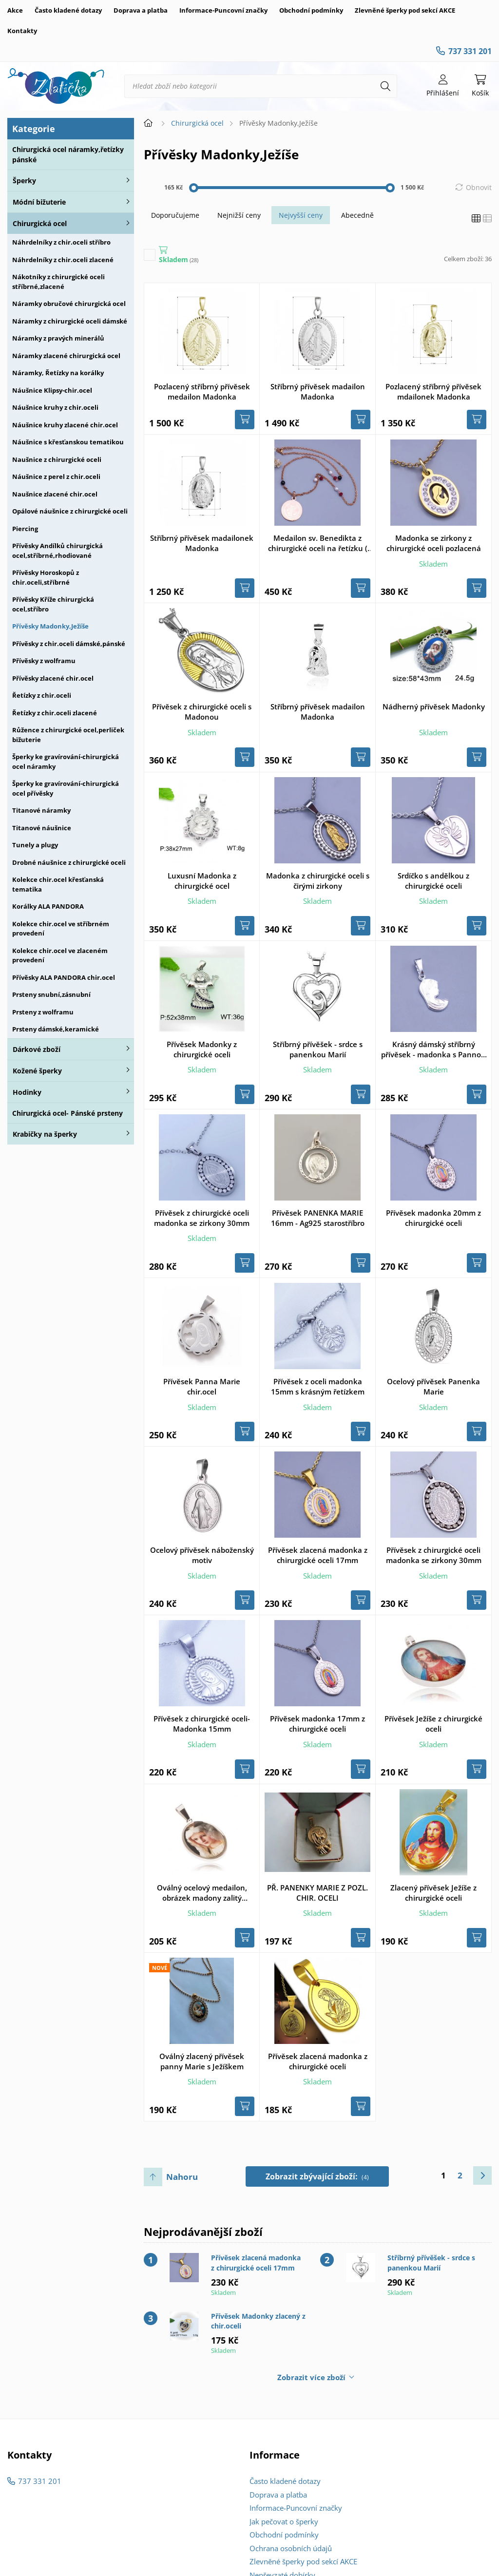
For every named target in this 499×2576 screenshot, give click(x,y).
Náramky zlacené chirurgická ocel (66, 355)
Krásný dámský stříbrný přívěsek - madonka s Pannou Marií (433, 1049)
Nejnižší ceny (239, 215)
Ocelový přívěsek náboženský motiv (202, 1555)
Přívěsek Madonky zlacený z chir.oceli (258, 2320)
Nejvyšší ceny (301, 215)
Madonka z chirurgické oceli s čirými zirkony (317, 881)
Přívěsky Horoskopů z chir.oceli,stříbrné (45, 577)
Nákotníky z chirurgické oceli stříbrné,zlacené (58, 281)
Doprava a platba (141, 10)
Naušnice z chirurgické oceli (56, 459)
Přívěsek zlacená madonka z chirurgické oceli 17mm (317, 1555)
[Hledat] (385, 86)
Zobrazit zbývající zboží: (317, 2176)
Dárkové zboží (36, 1049)
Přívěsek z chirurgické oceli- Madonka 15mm (202, 1724)
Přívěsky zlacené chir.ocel (53, 678)
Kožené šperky (37, 1070)
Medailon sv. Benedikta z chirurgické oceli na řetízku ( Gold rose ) (317, 543)
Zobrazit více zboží (311, 2377)
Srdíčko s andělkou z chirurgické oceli (433, 881)
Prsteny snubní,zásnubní (51, 994)
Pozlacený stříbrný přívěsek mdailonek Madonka (433, 391)
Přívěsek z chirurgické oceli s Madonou (201, 712)
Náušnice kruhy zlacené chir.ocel (65, 424)
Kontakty (22, 30)
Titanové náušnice (41, 827)
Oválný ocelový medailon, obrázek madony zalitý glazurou (202, 1893)
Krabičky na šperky (45, 1134)
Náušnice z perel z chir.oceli (56, 476)
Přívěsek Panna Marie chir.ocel (201, 1386)
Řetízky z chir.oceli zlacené (54, 712)
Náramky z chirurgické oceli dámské (69, 321)
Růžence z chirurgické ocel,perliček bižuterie (68, 734)
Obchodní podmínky (311, 10)
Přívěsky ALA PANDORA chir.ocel (63, 977)
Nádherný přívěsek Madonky (434, 706)
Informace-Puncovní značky (223, 10)
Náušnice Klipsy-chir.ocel (52, 390)
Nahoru (182, 2176)
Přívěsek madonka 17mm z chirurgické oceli (317, 1724)
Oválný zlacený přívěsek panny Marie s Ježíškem (201, 2061)
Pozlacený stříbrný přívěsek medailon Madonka (202, 391)
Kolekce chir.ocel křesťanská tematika (58, 884)
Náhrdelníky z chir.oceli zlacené (63, 259)
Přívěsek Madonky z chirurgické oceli (202, 1049)
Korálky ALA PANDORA (48, 906)
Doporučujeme (175, 215)
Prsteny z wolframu (43, 1012)
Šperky (24, 180)
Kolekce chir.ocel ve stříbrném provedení (60, 928)
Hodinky (27, 1092)
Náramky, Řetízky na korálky (58, 372)
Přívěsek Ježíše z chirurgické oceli (433, 1724)
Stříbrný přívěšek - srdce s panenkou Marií (318, 1049)
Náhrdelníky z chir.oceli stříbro (61, 242)
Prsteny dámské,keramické (55, 1029)
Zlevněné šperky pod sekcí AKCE (405, 10)
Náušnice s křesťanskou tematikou (68, 442)
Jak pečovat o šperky (284, 2521)
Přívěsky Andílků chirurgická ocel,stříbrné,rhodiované (57, 550)
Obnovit (479, 187)
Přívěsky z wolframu (44, 660)
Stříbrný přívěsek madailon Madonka (317, 391)
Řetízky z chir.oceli (41, 695)
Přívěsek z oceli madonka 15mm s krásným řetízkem (318, 1386)
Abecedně (357, 215)
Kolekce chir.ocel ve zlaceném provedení (60, 955)
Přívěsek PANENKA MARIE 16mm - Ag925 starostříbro (318, 1218)
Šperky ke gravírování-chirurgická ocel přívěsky (65, 788)
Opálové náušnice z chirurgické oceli (70, 511)
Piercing (25, 528)
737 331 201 (470, 51)
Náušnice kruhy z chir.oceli (55, 407)
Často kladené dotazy (68, 10)
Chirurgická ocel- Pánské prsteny (67, 1113)
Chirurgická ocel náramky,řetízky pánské (68, 154)
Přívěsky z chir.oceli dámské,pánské (68, 643)
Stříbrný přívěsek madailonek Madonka (201, 543)
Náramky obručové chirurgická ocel (69, 303)
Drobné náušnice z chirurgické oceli (69, 862)
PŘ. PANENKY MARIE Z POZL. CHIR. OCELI (317, 1893)
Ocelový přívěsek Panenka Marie (433, 1386)
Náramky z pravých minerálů (58, 338)
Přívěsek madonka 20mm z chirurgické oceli (433, 1218)
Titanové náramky (41, 810)
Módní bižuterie (39, 202)
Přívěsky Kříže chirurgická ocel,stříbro (53, 604)
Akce (15, 10)
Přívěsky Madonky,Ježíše (50, 626)
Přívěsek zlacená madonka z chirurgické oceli (317, 2061)
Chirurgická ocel (40, 223)
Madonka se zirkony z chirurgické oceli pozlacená (433, 543)
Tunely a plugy (35, 844)
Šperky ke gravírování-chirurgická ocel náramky (65, 761)
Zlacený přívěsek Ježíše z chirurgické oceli (433, 1893)
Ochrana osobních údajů (291, 2548)
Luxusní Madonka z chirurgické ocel (202, 881)
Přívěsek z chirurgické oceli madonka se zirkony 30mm (202, 1218)
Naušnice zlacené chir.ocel (54, 494)
